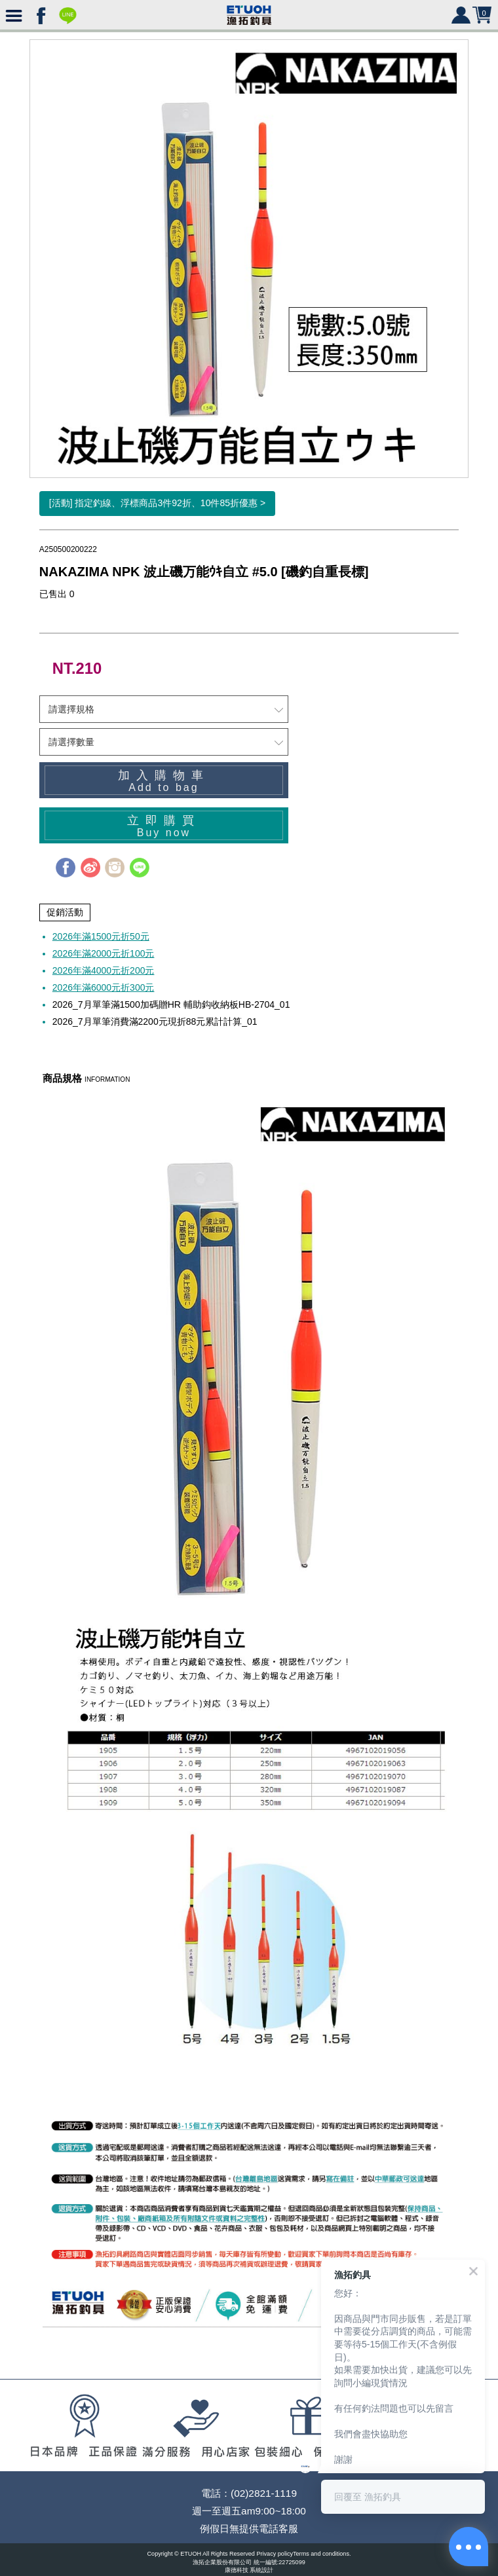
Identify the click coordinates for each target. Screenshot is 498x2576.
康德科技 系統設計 (249, 2570)
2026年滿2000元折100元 (103, 953)
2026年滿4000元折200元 (103, 970)
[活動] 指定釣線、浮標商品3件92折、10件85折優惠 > (157, 503)
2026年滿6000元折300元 (103, 987)
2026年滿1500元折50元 (100, 936)
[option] (249, 258)
